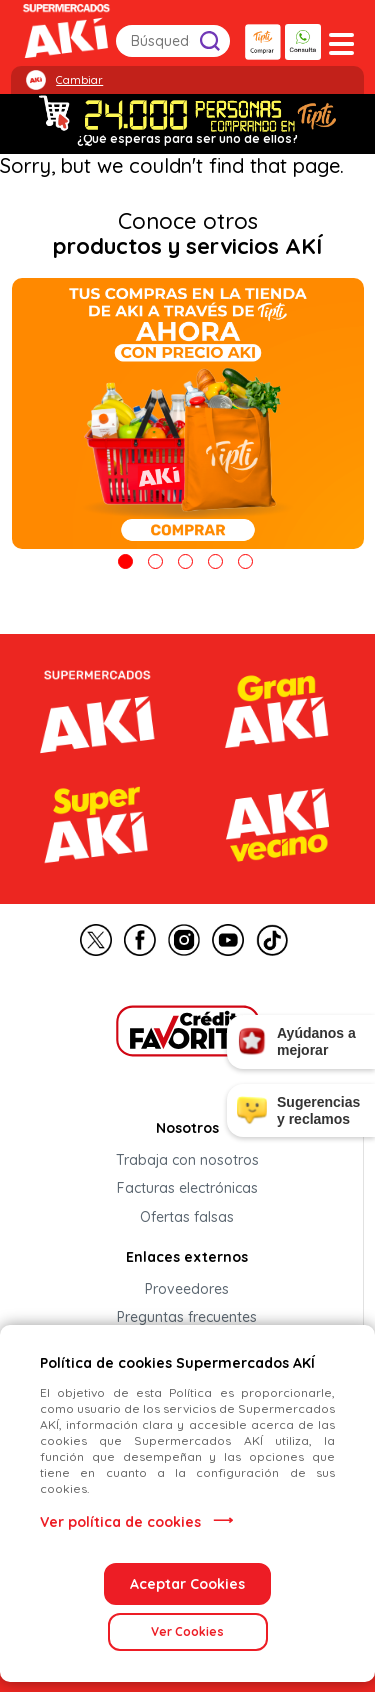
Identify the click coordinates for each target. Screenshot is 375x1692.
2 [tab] (155, 561)
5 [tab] (245, 561)
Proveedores (187, 1289)
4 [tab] (215, 561)
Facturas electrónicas (187, 1189)
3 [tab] (185, 561)
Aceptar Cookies (187, 1584)
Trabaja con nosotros (187, 1160)
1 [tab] (125, 561)
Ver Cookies (187, 1631)
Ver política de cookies (120, 1522)
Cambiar (79, 80)
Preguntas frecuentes (187, 1318)
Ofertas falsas (187, 1217)
